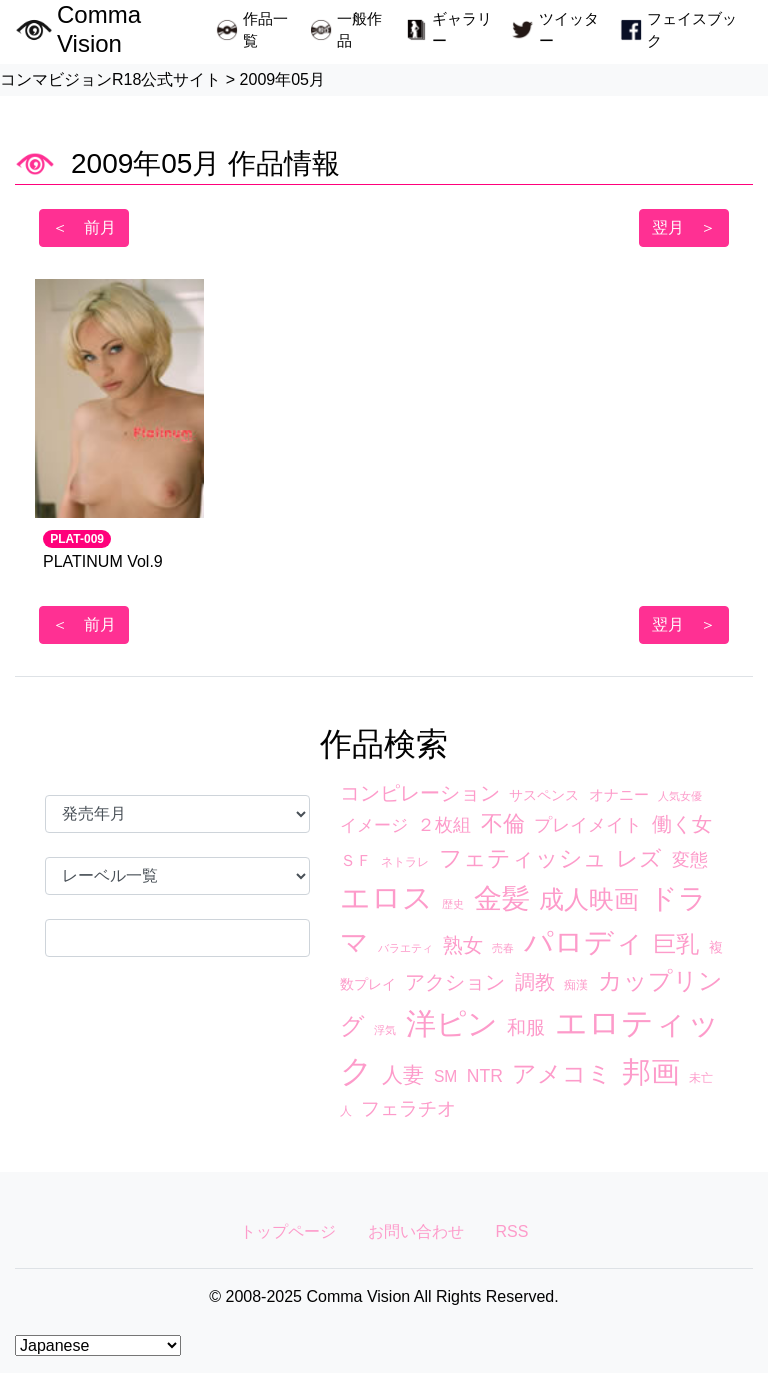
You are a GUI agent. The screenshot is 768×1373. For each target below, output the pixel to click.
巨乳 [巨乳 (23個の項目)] (676, 944)
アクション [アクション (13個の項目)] (455, 982)
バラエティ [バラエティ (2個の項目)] (405, 948)
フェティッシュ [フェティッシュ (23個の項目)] (523, 858)
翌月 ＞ (684, 227)
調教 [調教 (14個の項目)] (535, 982)
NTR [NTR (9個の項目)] (485, 1076)
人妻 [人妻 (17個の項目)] (403, 1074)
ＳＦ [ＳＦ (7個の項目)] (356, 860)
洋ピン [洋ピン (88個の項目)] (452, 1023)
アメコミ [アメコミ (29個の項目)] (562, 1073)
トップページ (288, 1231)
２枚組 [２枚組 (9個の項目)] (444, 825)
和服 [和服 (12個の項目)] (526, 1027)
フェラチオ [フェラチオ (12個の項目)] (408, 1108)
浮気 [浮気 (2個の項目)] (385, 1030)
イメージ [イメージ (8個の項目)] (374, 825)
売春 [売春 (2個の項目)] (503, 948)
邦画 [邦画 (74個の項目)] (651, 1071)
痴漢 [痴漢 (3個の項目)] (576, 985)
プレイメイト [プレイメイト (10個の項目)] (588, 825)
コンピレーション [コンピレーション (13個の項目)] (420, 793)
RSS (512, 1231)
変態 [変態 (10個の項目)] (690, 860)
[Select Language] (98, 1345)
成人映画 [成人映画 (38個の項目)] (589, 899)
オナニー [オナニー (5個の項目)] (619, 795)
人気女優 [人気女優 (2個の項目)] (680, 796)
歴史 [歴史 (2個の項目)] (453, 904)
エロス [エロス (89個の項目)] (386, 897)
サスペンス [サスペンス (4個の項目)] (544, 795)
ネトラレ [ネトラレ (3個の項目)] (405, 862)
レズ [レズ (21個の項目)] (639, 858)
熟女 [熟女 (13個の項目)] (463, 945)
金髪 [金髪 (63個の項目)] (502, 898)
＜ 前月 (84, 227)
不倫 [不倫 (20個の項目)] (503, 823)
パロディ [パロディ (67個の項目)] (584, 942)
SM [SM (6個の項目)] (445, 1076)
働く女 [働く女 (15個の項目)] (682, 824)
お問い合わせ (416, 1231)
